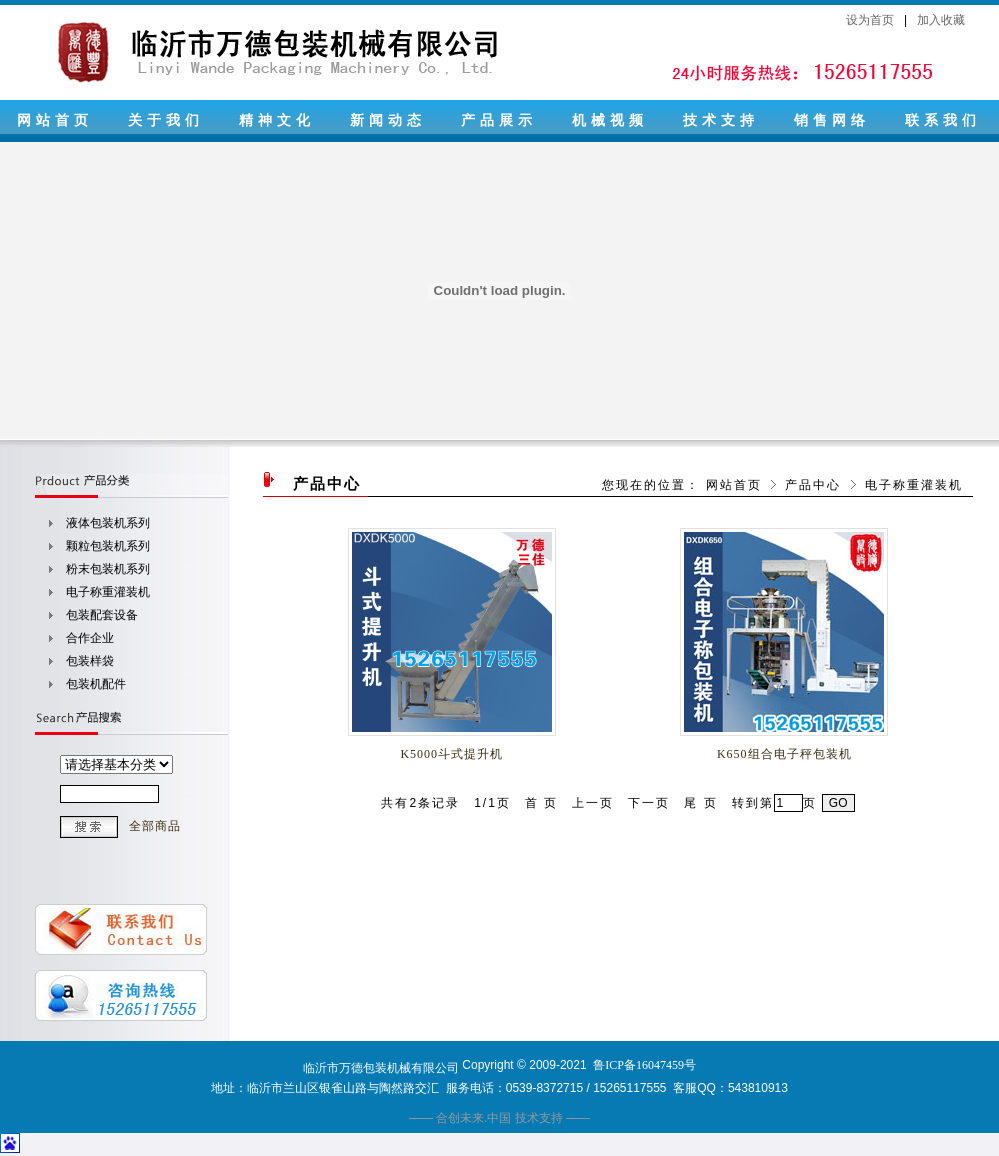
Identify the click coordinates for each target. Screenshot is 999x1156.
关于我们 (166, 120)
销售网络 (832, 120)
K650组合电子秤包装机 (784, 754)
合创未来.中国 (473, 1118)
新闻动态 (388, 120)
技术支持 (721, 120)
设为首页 (870, 20)
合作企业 (90, 638)
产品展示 (499, 120)
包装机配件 (96, 684)
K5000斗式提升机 (451, 754)
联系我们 (943, 120)
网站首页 (55, 120)
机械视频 (610, 120)
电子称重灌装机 (108, 592)
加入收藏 (941, 20)
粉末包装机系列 (108, 569)
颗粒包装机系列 (108, 546)
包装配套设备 (102, 615)
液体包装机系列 (108, 523)
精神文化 (277, 120)
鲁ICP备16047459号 (644, 1065)
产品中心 (813, 485)
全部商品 (155, 826)
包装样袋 (90, 661)
